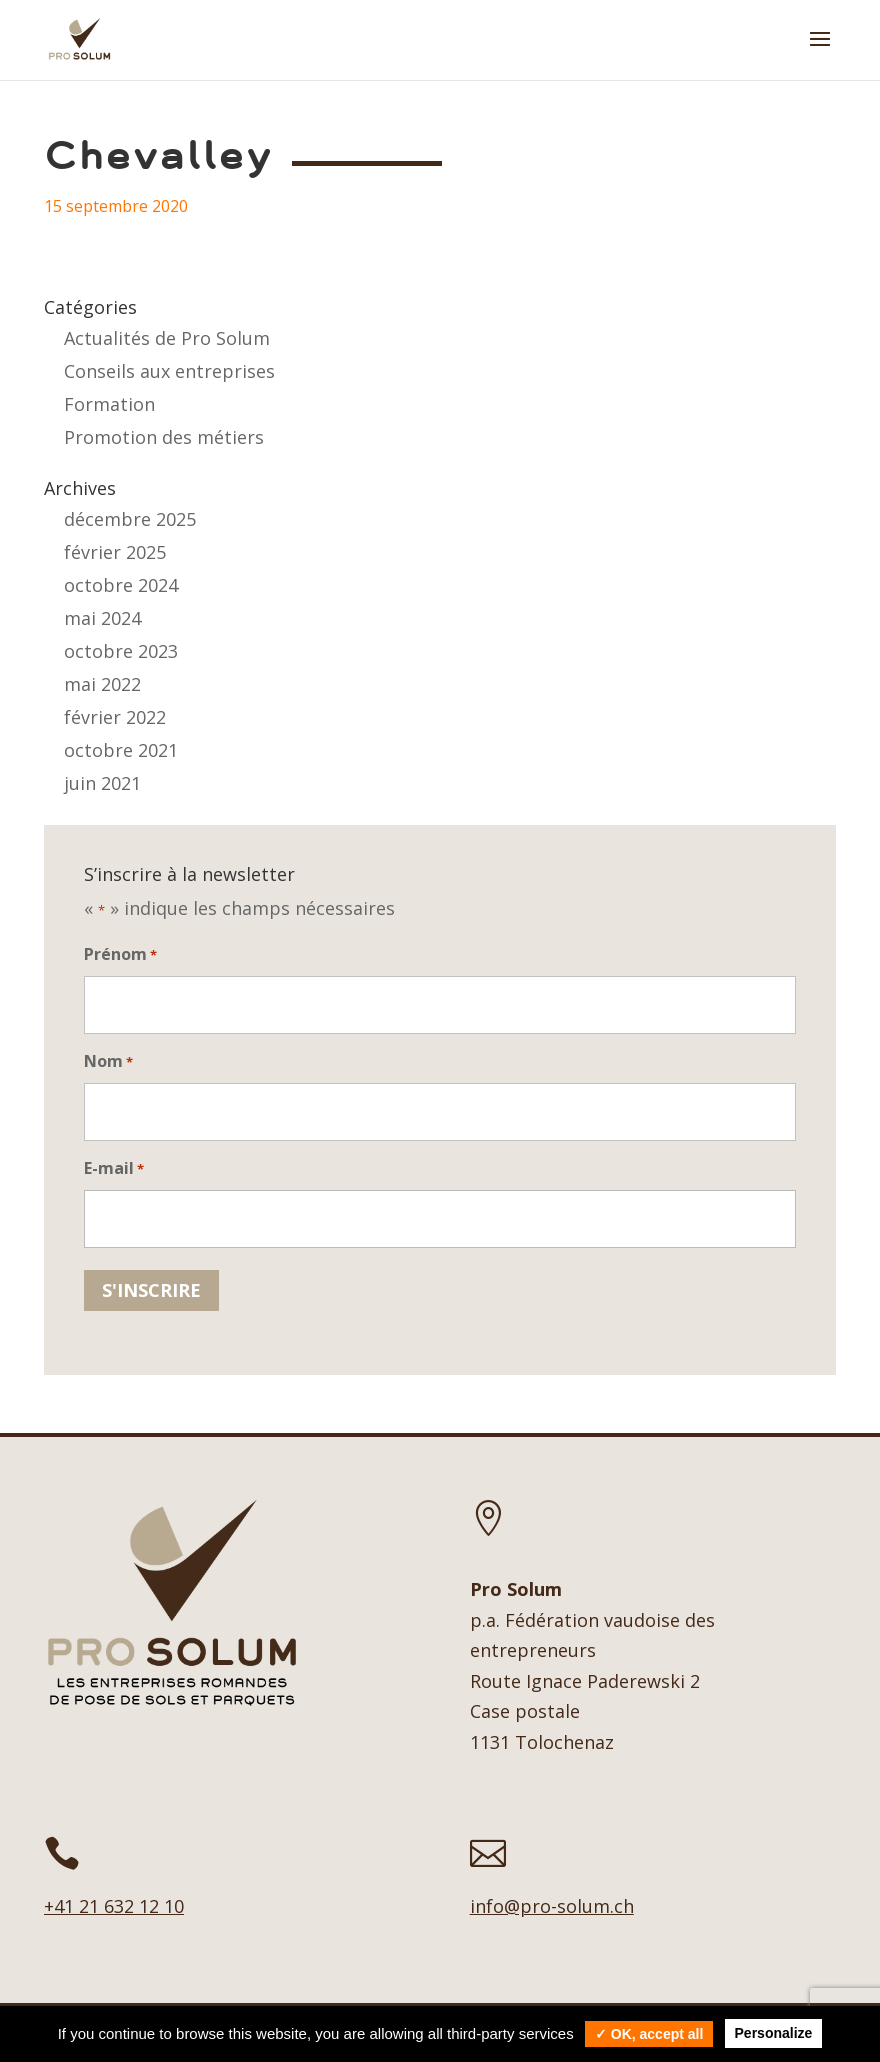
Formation (109, 404)
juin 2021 (102, 783)
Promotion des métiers (164, 437)
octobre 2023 (121, 651)
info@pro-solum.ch (552, 1906)
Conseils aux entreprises (169, 371)
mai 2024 (102, 618)
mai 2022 (102, 684)
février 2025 (115, 552)
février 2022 (115, 717)
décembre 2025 (130, 519)
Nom (108, 1062)
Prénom (120, 955)
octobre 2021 (121, 750)
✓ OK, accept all (649, 2034)
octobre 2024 (121, 585)
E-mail (114, 1169)
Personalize (774, 2033)
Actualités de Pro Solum (167, 338)
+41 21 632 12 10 (114, 1906)
